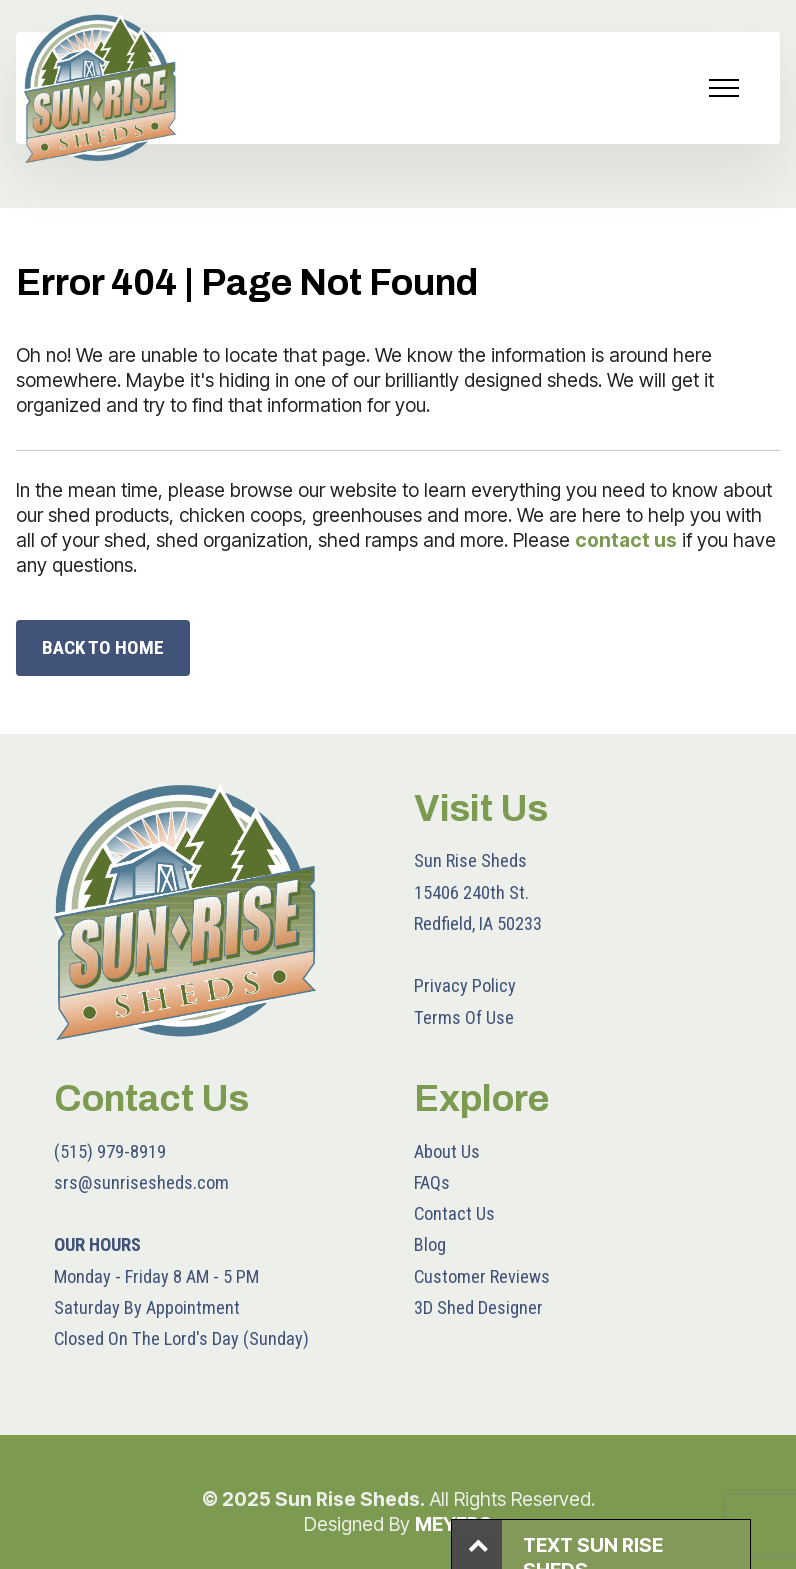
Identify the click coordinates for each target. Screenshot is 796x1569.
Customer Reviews (482, 1276)
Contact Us (454, 1213)
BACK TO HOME (103, 647)
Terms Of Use (464, 1017)
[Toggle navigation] (724, 88)
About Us (447, 1151)
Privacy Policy (465, 985)
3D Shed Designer (478, 1307)
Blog (430, 1244)
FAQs (432, 1182)
